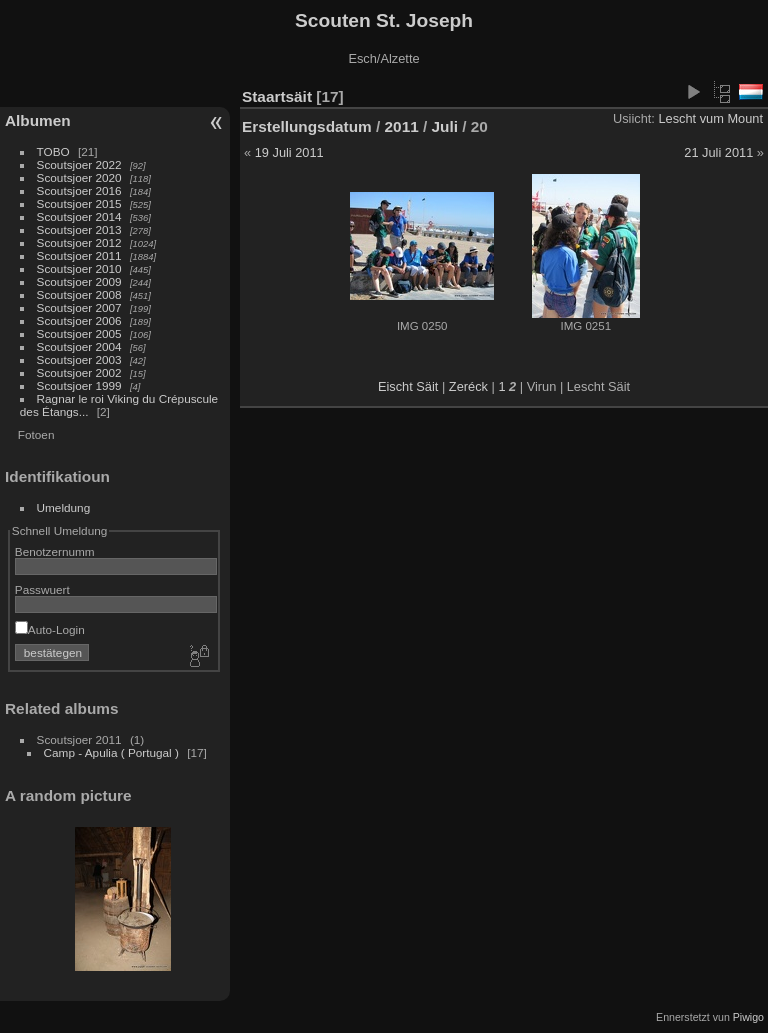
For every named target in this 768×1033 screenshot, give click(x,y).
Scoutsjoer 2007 (79, 307)
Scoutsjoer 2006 (79, 320)
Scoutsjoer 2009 (79, 281)
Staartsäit (277, 96)
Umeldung (64, 507)
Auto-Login (50, 629)
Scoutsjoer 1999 (79, 385)
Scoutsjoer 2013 (79, 229)
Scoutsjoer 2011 (79, 255)
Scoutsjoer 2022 (79, 164)
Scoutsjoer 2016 (79, 190)
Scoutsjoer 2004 (79, 346)
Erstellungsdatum (307, 126)
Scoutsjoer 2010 (79, 268)
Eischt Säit (408, 386)
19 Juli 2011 (289, 152)
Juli (445, 126)
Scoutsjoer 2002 (79, 372)
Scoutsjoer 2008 (79, 294)
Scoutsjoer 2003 (79, 359)
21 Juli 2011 (718, 152)
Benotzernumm (55, 551)
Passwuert (42, 589)
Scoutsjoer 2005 (79, 333)
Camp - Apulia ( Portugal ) (111, 752)
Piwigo (748, 1017)
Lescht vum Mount (710, 118)
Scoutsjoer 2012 (79, 242)
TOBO (53, 151)
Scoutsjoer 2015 (79, 203)
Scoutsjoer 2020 (79, 177)
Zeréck (468, 386)
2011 (402, 126)
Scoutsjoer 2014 (79, 216)
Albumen (38, 120)
